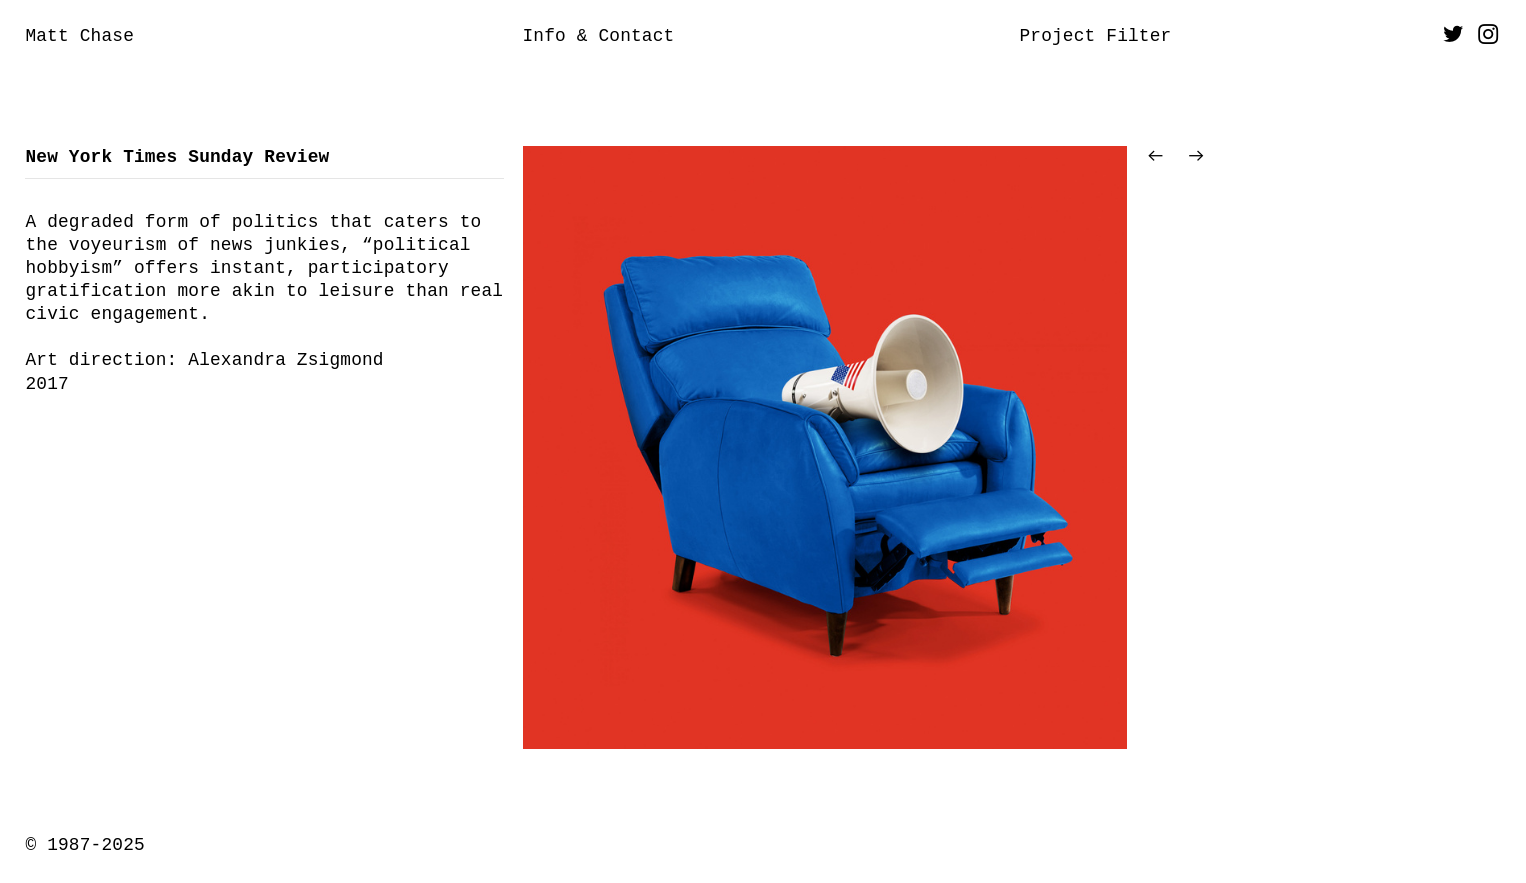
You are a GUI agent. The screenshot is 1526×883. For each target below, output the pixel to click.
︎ (1453, 36)
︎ (1155, 157)
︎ (1196, 157)
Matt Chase (79, 36)
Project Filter (1095, 36)
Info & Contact (598, 36)
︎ (1488, 36)
